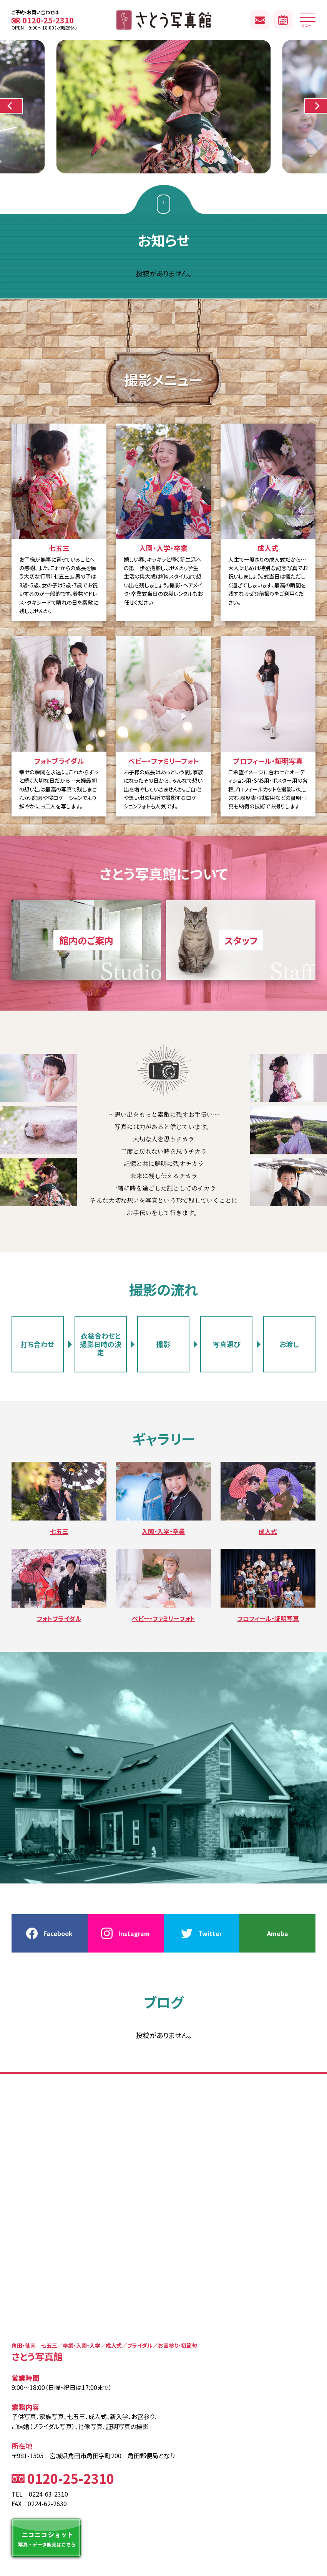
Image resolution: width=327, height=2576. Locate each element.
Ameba (277, 1933)
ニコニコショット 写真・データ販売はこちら (46, 2537)
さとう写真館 (164, 20)
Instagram (134, 1933)
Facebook (58, 1933)
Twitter (210, 1933)
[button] (11, 106)
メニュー (307, 22)
